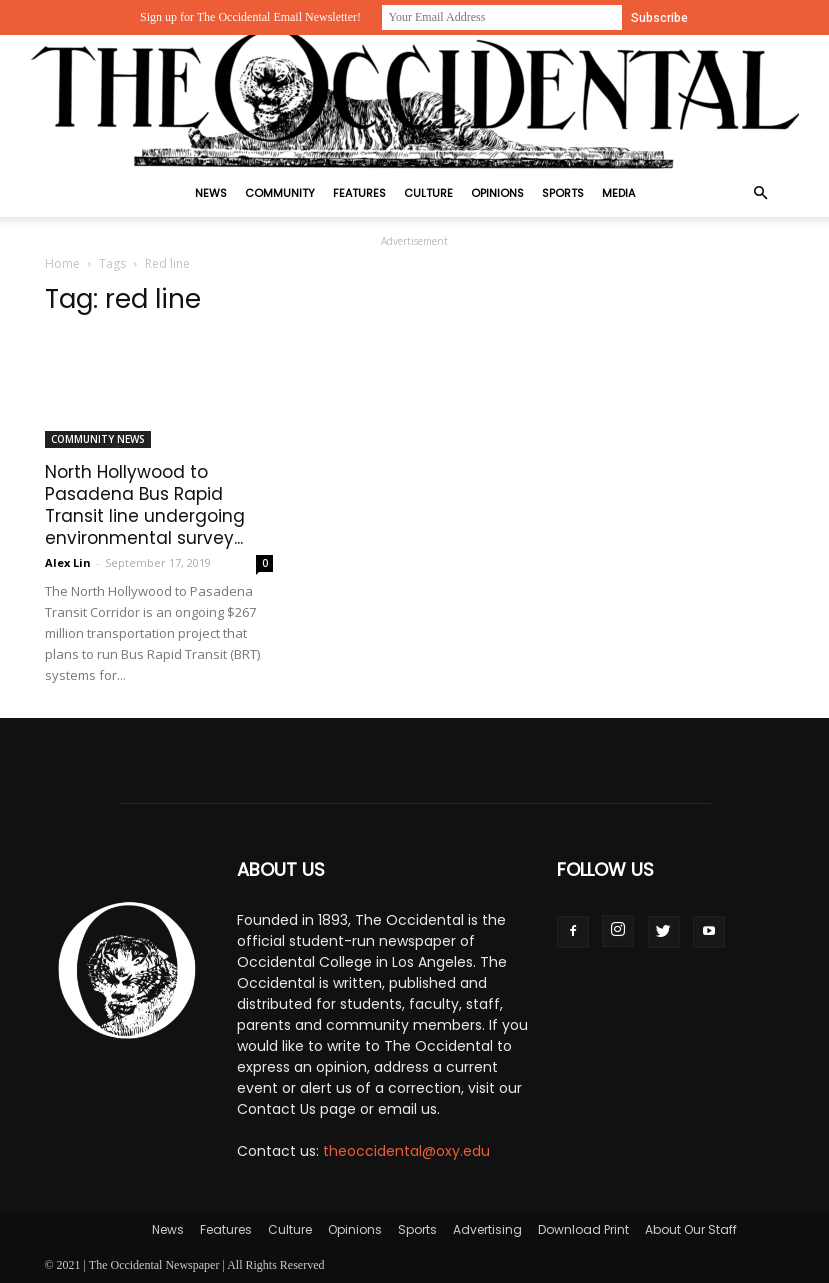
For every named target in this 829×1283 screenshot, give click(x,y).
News (211, 193)
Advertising (487, 1229)
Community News (98, 439)
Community (280, 193)
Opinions (497, 193)
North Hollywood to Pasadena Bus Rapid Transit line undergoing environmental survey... (145, 505)
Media (618, 193)
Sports (563, 193)
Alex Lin (68, 562)
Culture (428, 193)
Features (359, 193)
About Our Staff (691, 1229)
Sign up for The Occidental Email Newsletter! (250, 17)
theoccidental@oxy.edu (406, 1151)
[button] (761, 193)
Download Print (583, 1229)
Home (62, 263)
